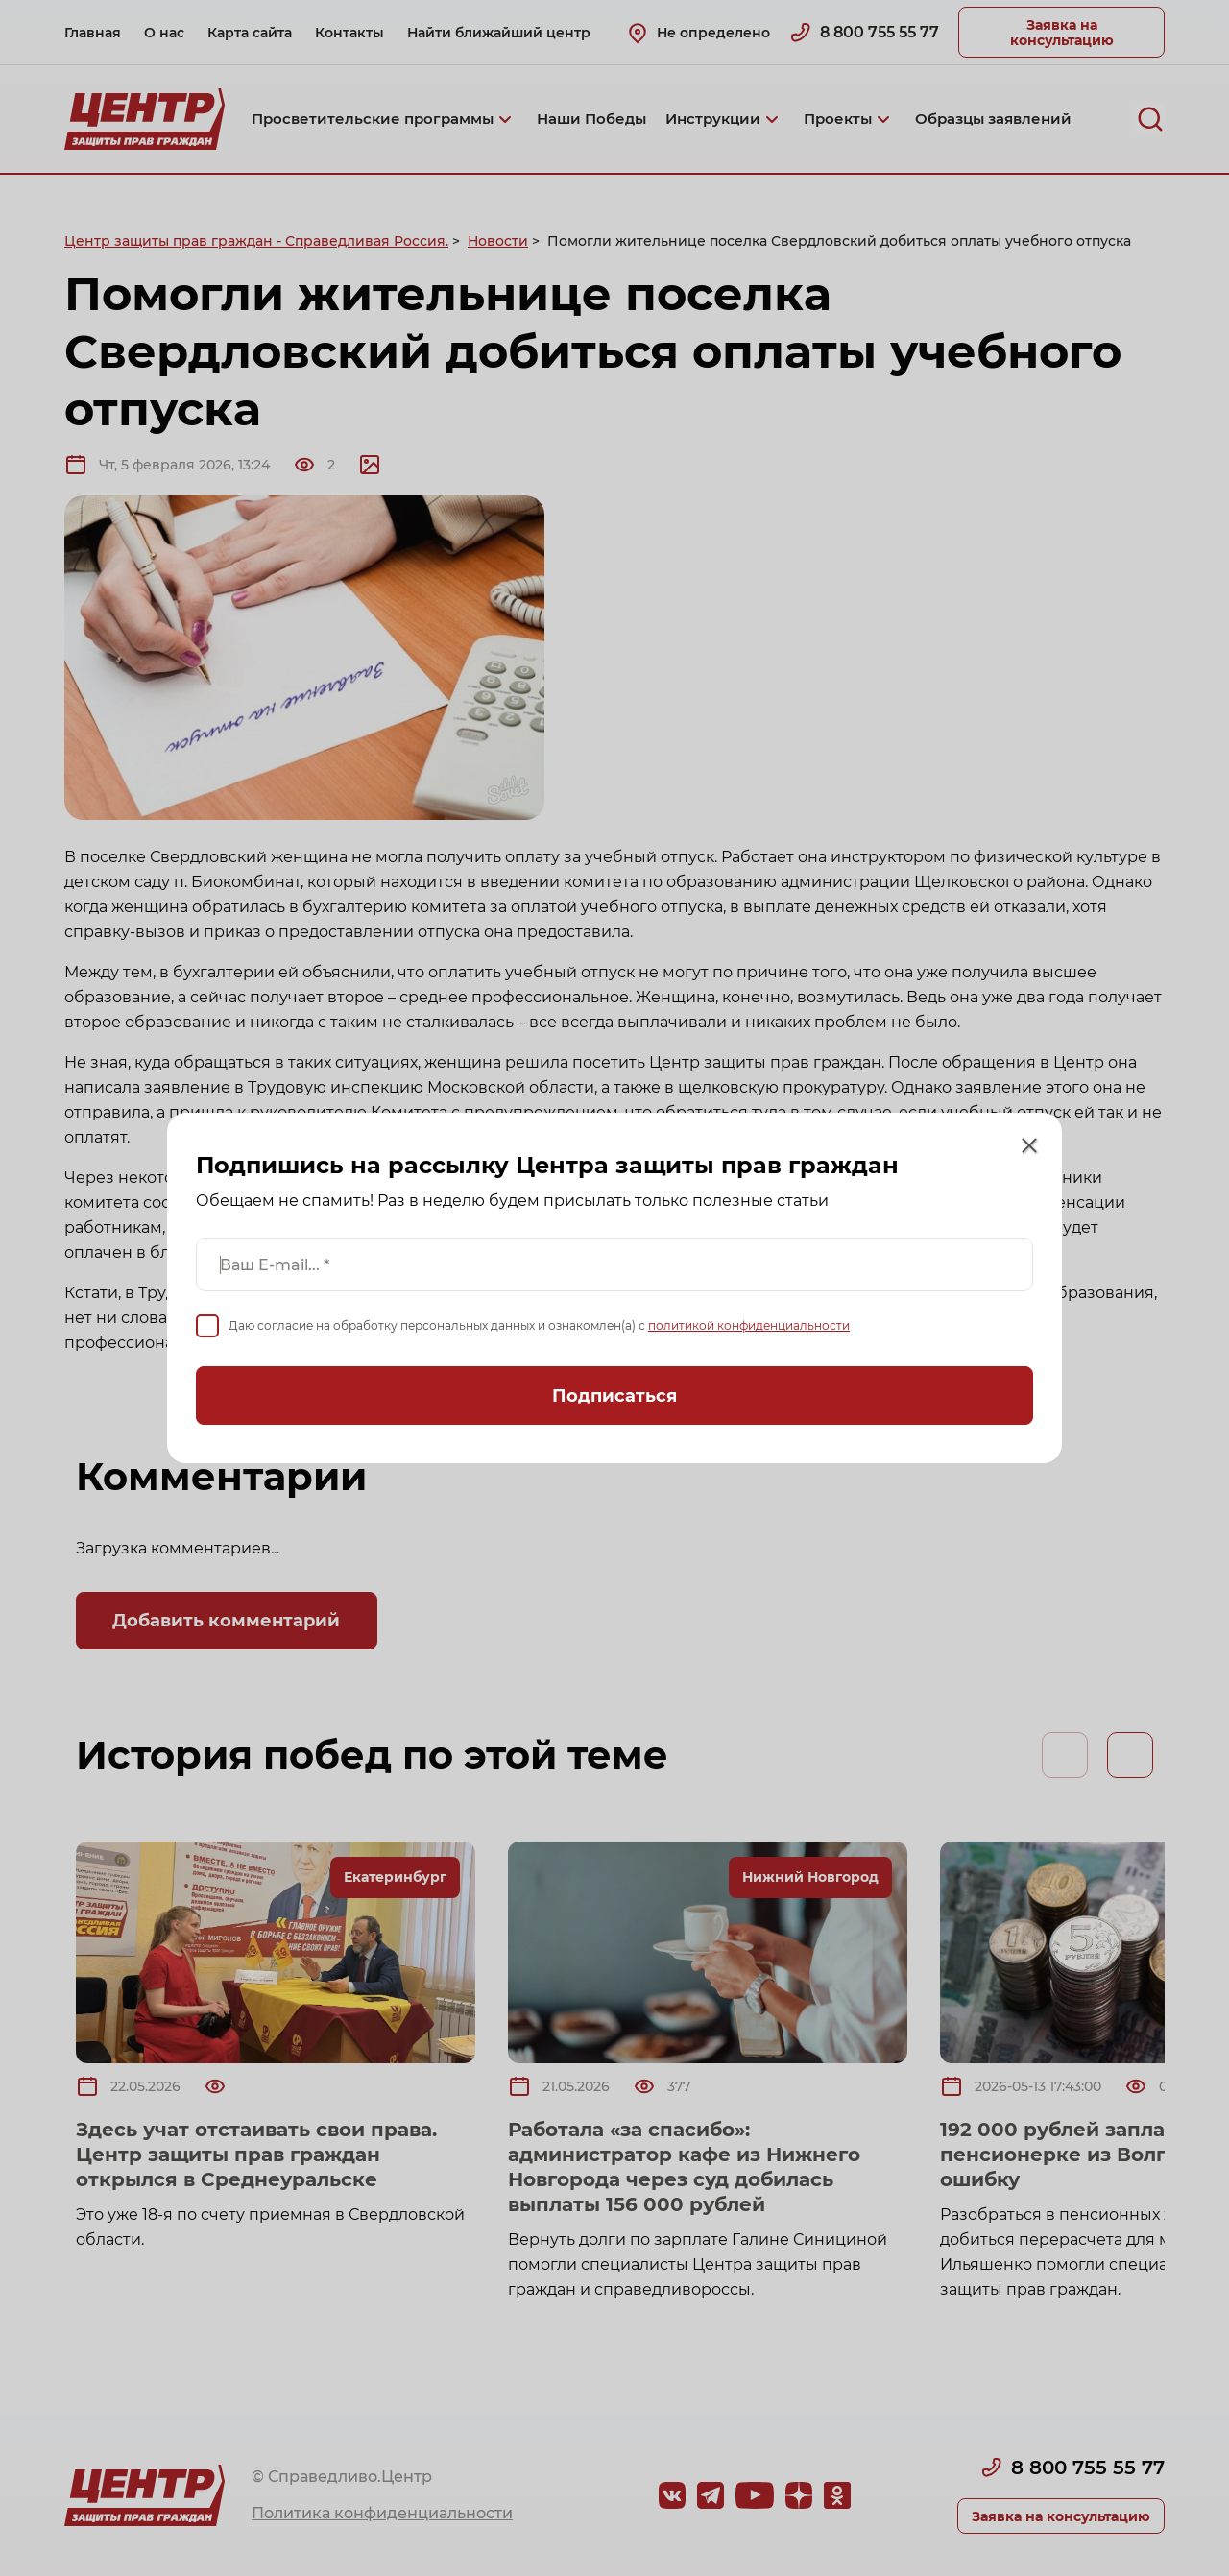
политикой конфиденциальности (745, 1336)
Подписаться (615, 1404)
